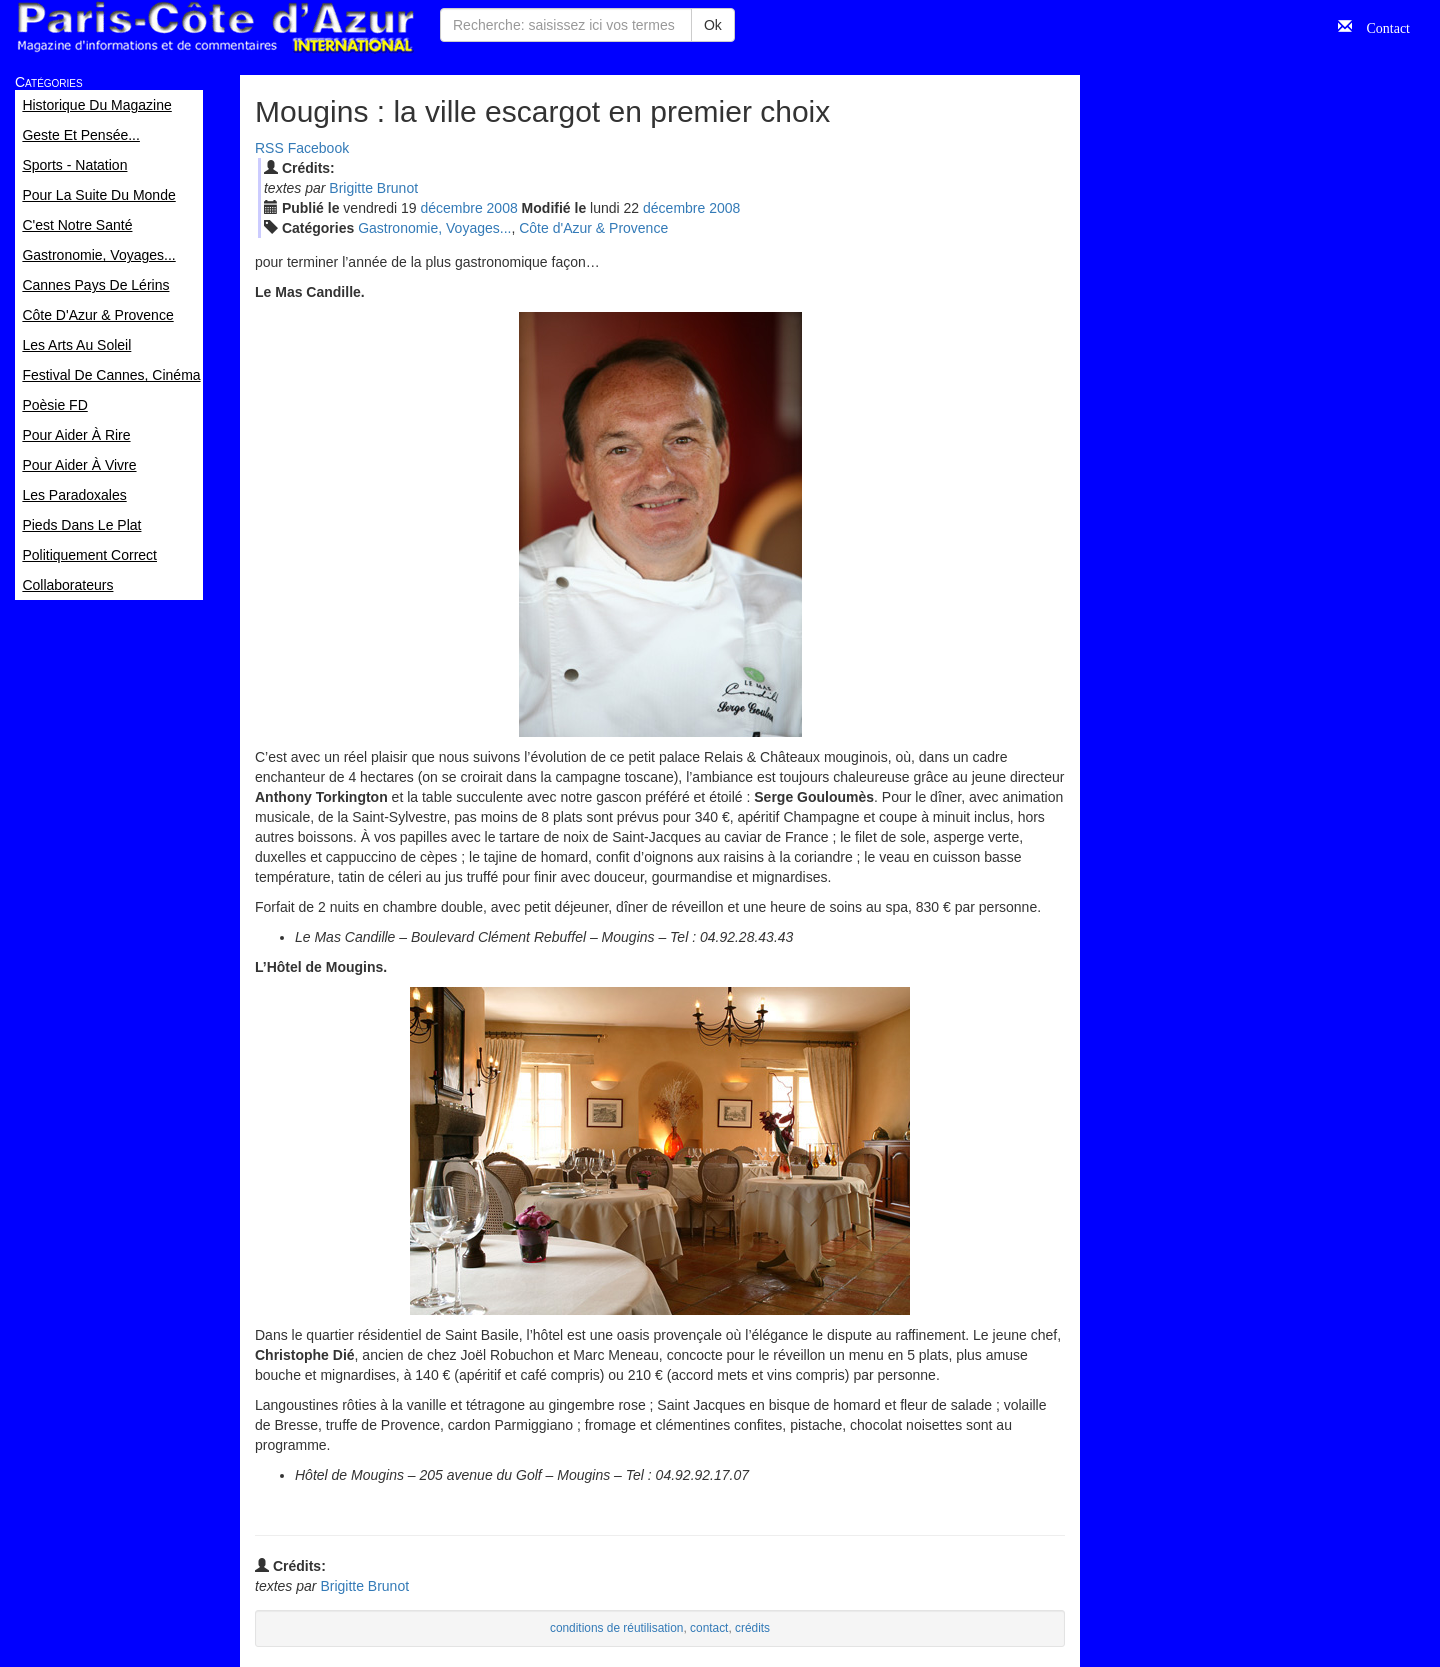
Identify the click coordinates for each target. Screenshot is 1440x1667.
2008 (502, 208)
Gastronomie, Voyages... (434, 228)
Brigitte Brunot (373, 188)
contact (709, 1628)
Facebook (318, 148)
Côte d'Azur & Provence (593, 228)
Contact (1381, 26)
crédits (752, 1628)
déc (451, 208)
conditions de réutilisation (617, 1628)
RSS (269, 148)
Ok (713, 25)
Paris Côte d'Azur (215, 27)
